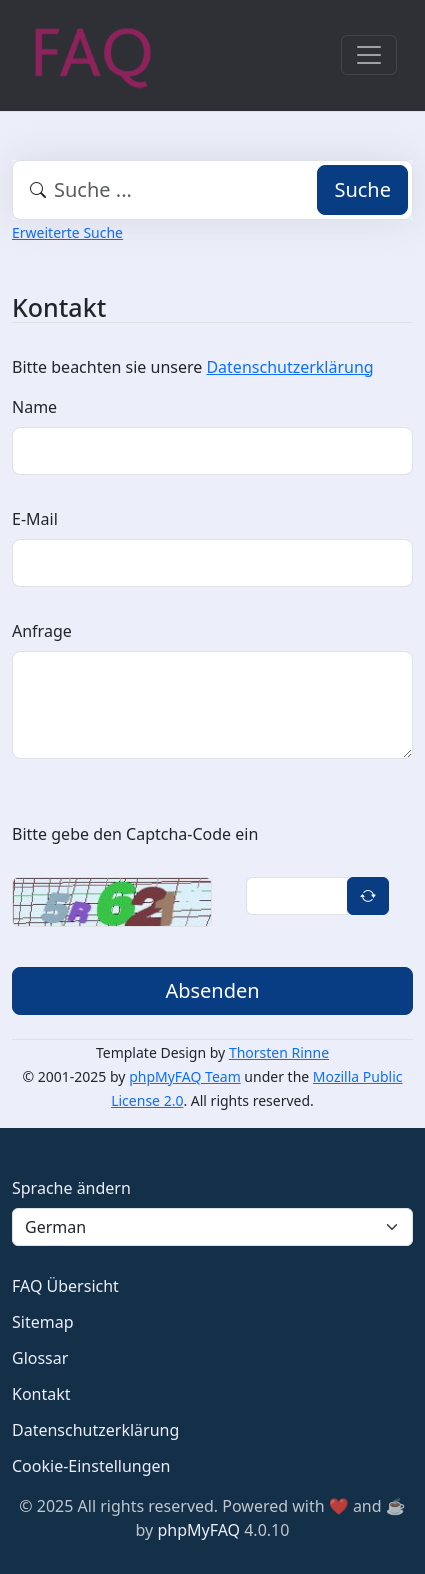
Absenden (212, 990)
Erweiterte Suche (67, 232)
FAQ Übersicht (65, 1286)
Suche (362, 189)
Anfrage (42, 631)
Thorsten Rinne (279, 1052)
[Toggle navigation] (369, 55)
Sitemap (43, 1322)
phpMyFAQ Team (185, 1076)
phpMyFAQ (198, 1530)
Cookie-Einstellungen (91, 1466)
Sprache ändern (71, 1188)
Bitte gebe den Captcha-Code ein (135, 834)
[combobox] (212, 190)
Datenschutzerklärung (289, 367)
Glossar (40, 1358)
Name (34, 407)
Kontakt (41, 1394)
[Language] (212, 1227)
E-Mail (35, 519)
